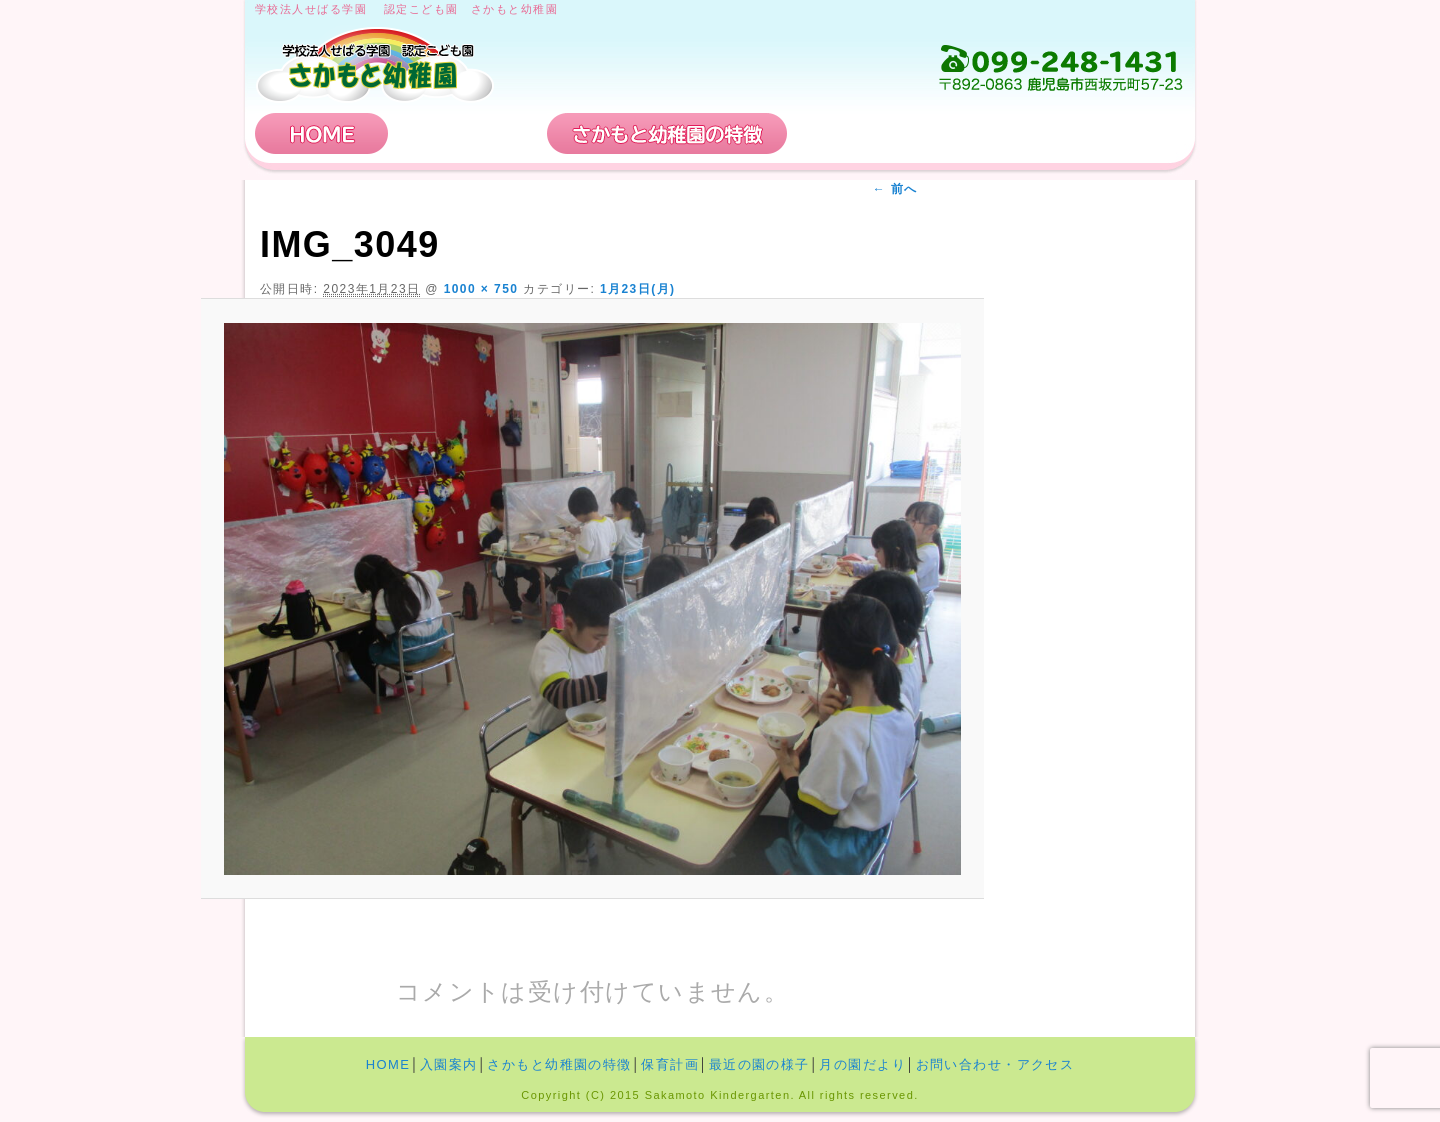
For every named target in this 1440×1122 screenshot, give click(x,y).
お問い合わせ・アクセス (1064, 133)
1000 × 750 (481, 289)
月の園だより (862, 1064)
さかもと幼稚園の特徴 (667, 133)
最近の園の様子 (759, 1064)
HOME (322, 133)
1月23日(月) (638, 289)
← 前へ (895, 189)
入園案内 (468, 133)
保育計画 (865, 133)
